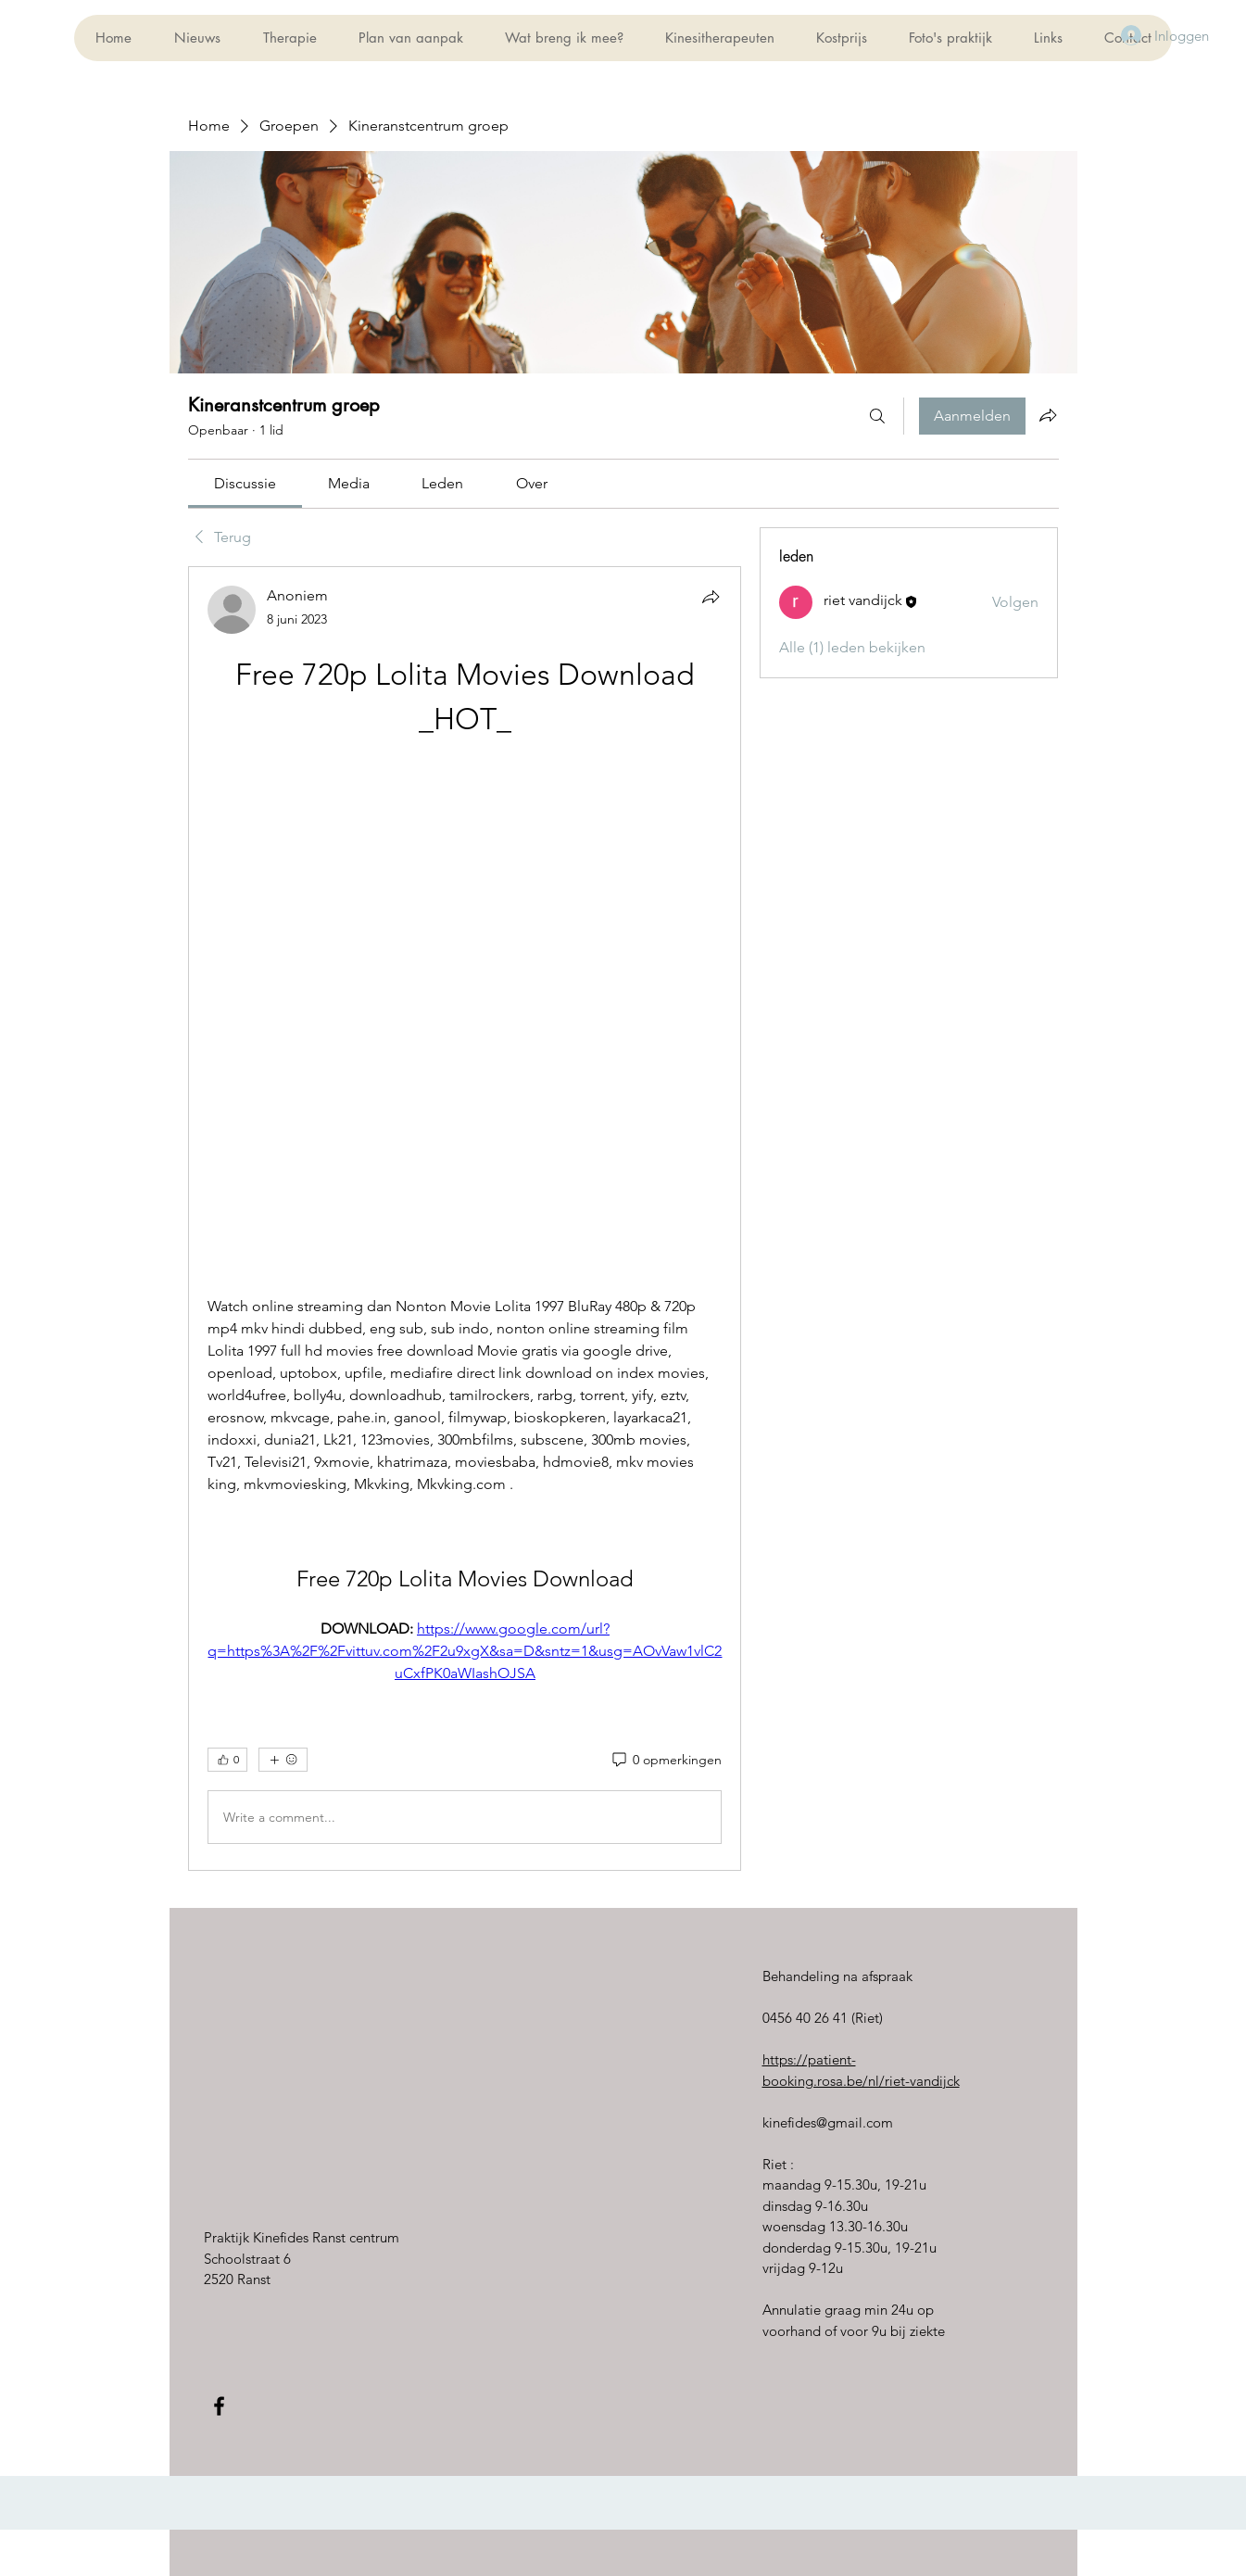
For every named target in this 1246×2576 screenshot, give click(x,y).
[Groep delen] (1048, 415)
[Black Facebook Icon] (219, 2405)
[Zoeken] (877, 416)
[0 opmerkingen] (666, 1760)
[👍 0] (227, 1760)
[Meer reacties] (283, 1760)
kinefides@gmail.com (827, 2122)
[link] (245, 483)
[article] (465, 1218)
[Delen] (710, 597)
